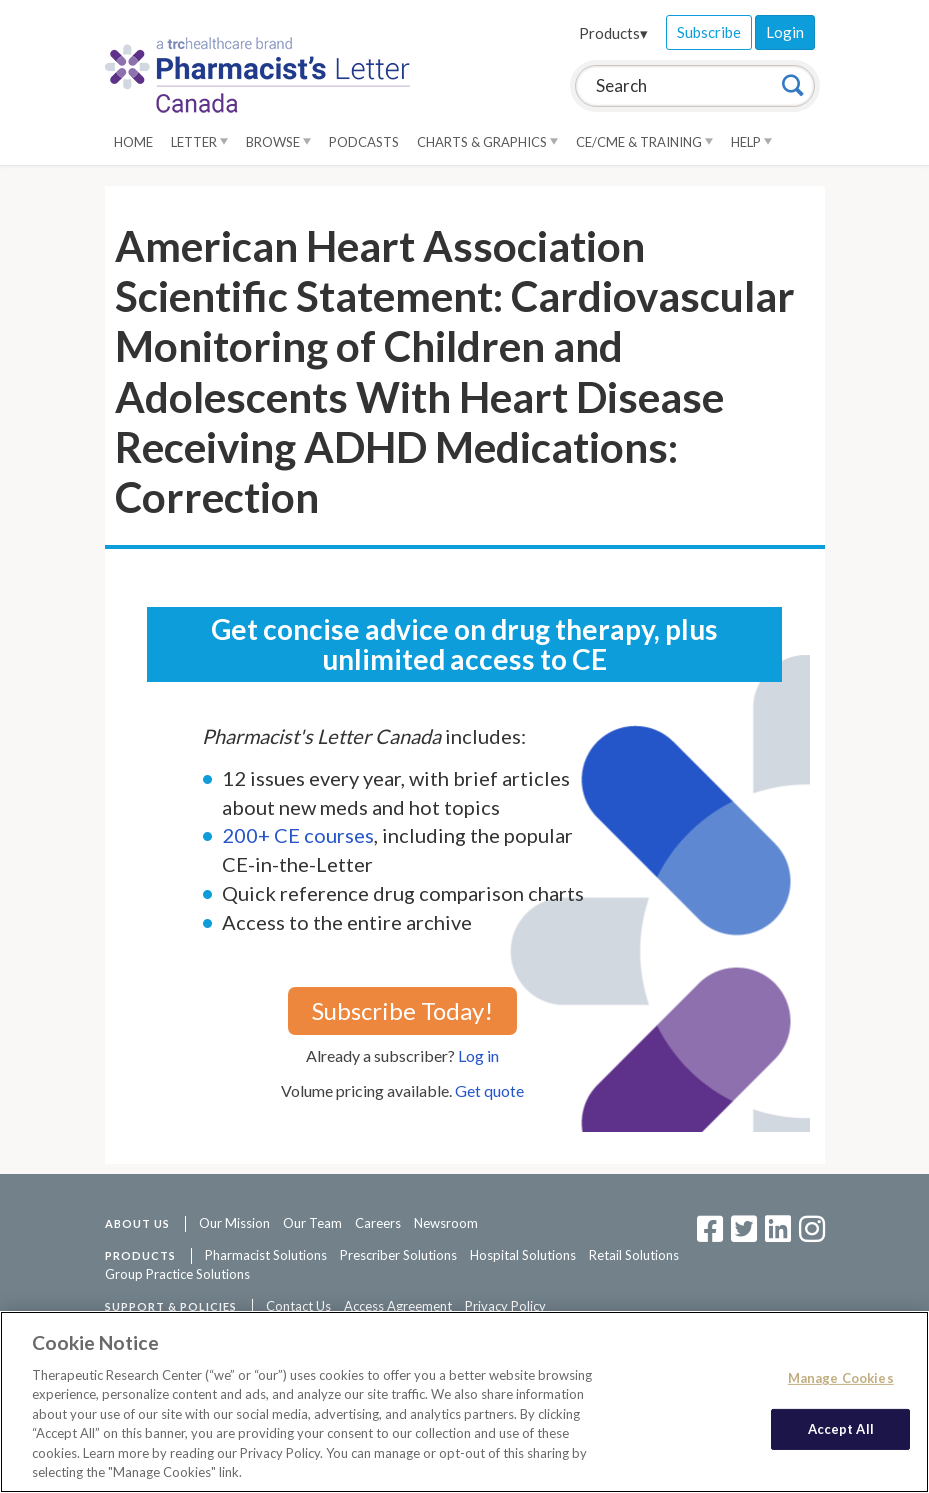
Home (133, 142)
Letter (199, 142)
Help (751, 142)
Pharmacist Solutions (266, 1255)
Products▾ (613, 33)
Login (785, 32)
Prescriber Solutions (398, 1255)
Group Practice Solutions (177, 1274)
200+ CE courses (298, 835)
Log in (478, 1055)
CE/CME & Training (644, 142)
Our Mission (234, 1223)
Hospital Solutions (523, 1255)
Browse (278, 142)
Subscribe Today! (402, 1010)
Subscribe (709, 32)
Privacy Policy (505, 1306)
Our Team (312, 1223)
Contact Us (298, 1306)
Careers (378, 1223)
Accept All (841, 1428)
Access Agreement (398, 1306)
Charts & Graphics (487, 142)
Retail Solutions (634, 1255)
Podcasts (364, 142)
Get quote (489, 1090)
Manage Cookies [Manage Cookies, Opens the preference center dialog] (841, 1378)
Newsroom (446, 1223)
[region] (464, 1402)
